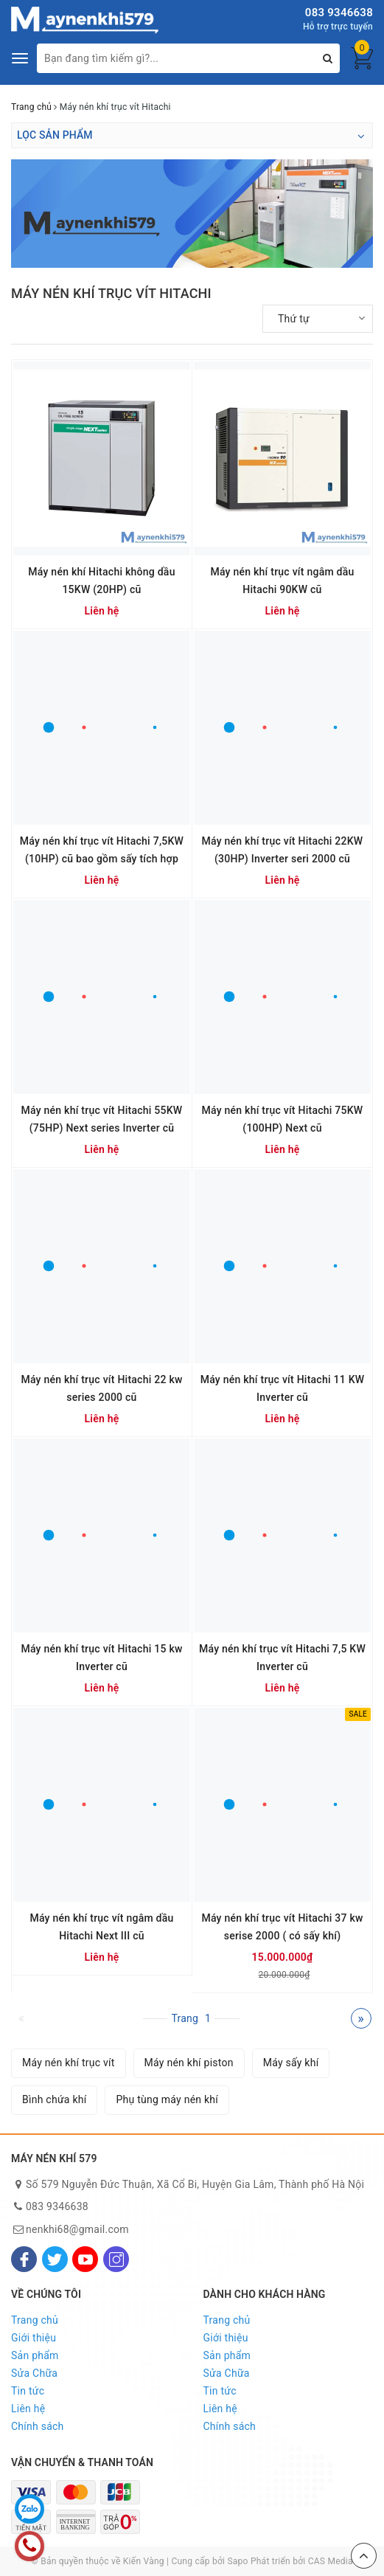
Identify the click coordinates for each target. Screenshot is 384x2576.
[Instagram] (116, 2259)
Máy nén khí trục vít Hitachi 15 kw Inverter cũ (101, 1657)
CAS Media (330, 2561)
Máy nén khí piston (189, 2062)
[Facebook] (24, 2259)
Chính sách (37, 2426)
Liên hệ (28, 2408)
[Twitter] (55, 2259)
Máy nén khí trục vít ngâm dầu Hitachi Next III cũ (101, 1927)
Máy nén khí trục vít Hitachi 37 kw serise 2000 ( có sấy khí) (282, 1927)
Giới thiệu (33, 2338)
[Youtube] (85, 2259)
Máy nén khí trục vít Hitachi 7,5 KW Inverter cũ (282, 1657)
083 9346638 (339, 12)
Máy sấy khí (291, 2062)
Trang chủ (34, 2320)
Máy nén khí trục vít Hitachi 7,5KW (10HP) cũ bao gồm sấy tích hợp (102, 850)
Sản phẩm (35, 2355)
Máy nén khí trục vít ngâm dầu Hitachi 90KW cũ (282, 580)
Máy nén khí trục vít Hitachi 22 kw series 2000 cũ (101, 1388)
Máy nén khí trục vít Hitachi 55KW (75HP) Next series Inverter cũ (102, 1119)
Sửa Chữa (34, 2373)
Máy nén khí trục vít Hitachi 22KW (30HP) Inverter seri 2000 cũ (282, 850)
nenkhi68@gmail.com (77, 2229)
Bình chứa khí (54, 2099)
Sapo (237, 2561)
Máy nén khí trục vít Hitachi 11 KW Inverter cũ (282, 1388)
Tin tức (27, 2391)
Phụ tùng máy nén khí (167, 2099)
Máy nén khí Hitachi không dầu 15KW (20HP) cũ (101, 580)
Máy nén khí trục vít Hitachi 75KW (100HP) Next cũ (282, 1119)
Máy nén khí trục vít (68, 2062)
